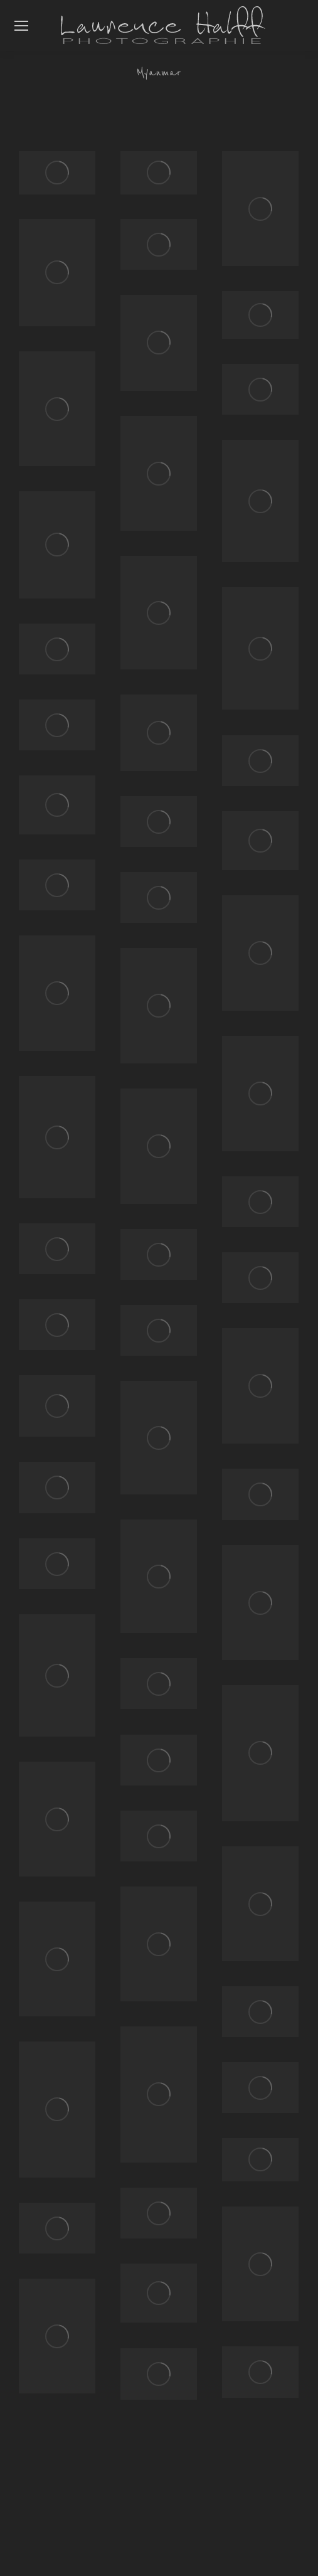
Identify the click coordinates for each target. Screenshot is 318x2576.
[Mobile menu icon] (21, 26)
